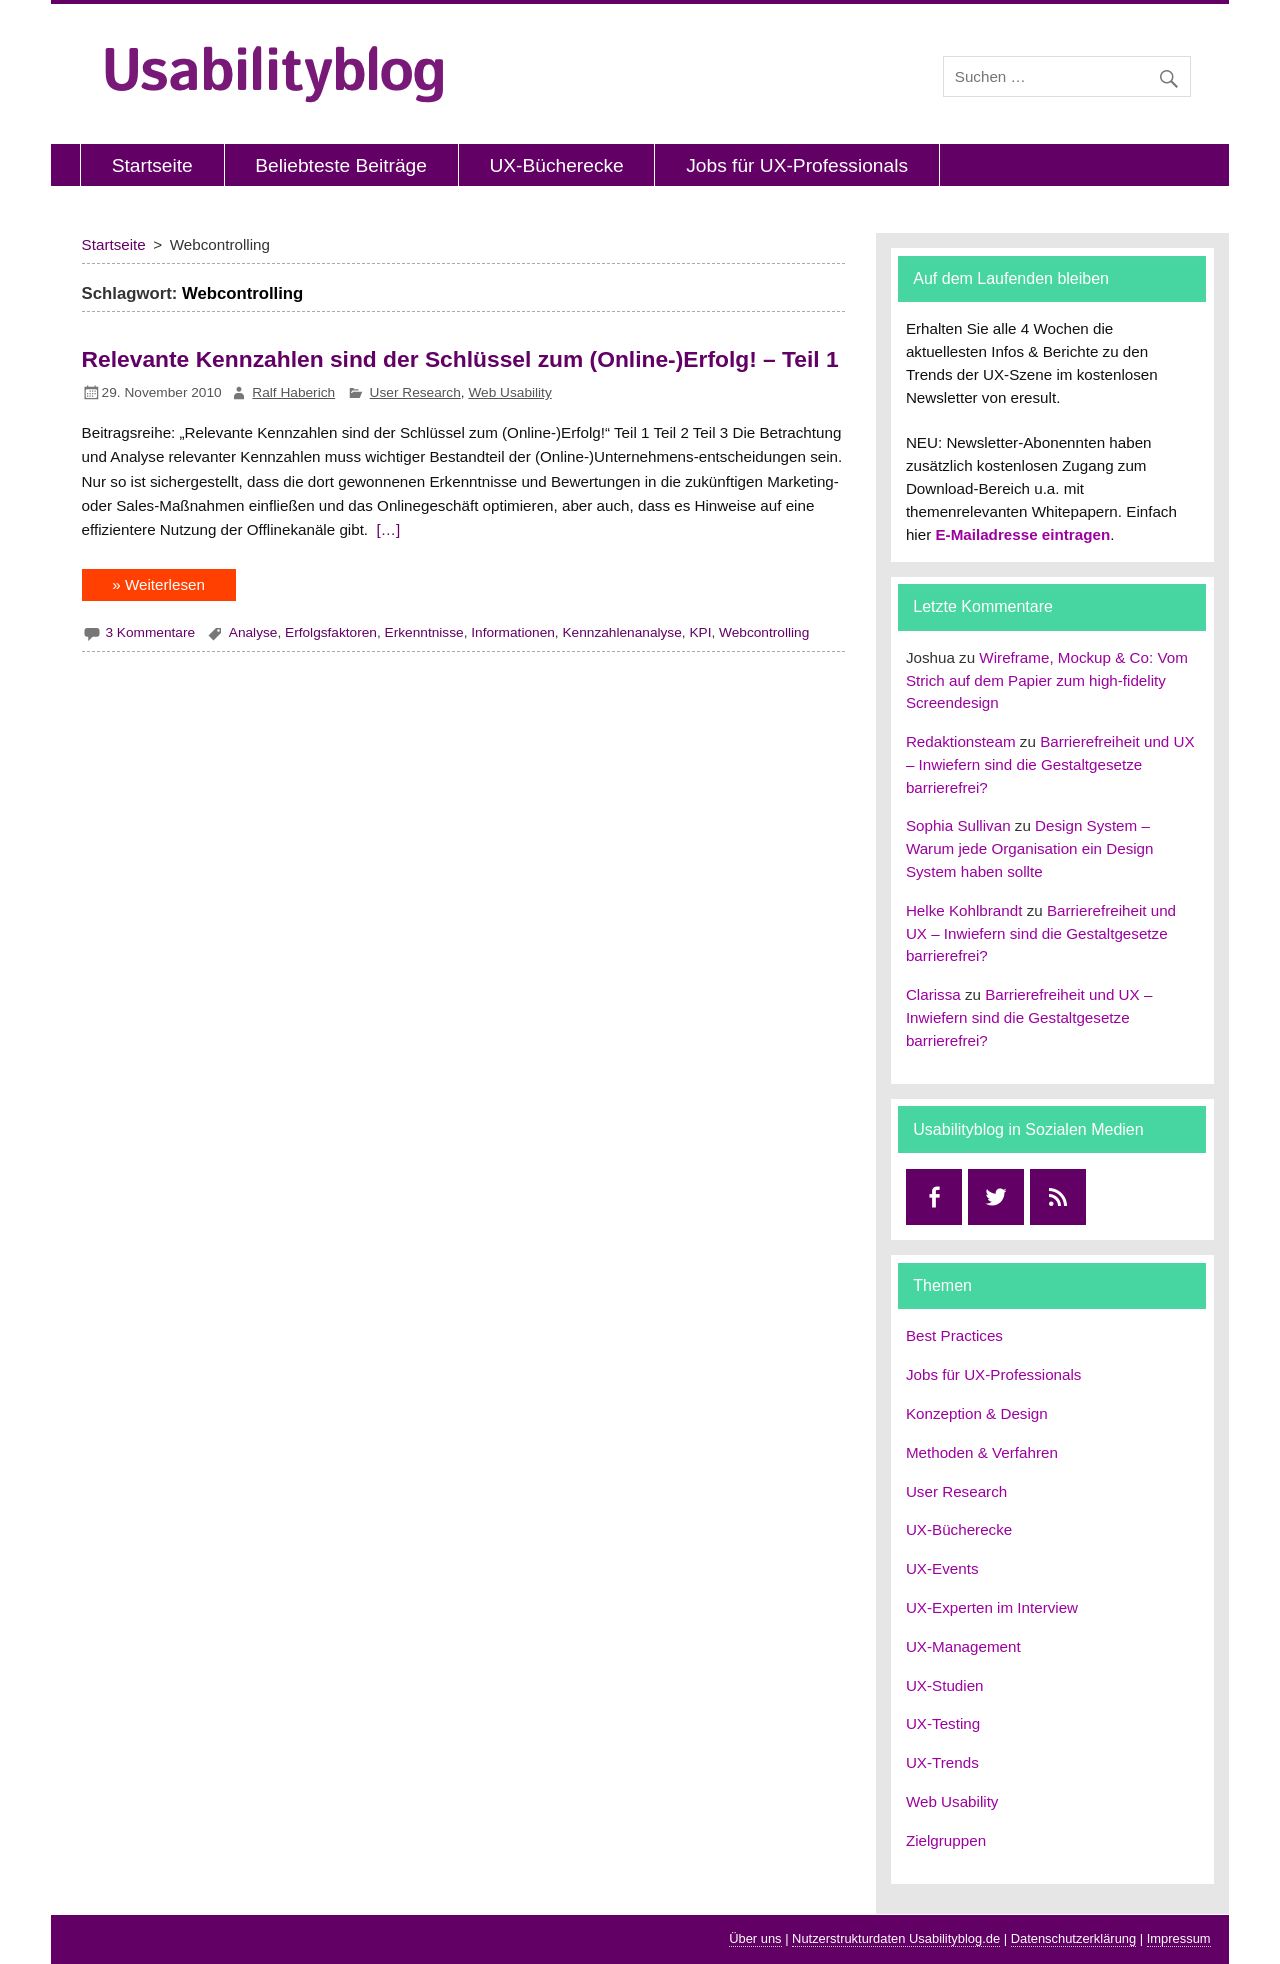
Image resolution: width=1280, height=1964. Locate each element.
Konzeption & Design (977, 1413)
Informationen (513, 632)
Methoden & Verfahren (982, 1452)
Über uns (755, 1938)
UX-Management (963, 1646)
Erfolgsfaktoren (331, 632)
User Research (415, 392)
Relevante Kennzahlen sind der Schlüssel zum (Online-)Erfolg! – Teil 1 (460, 359)
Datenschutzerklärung (1074, 1938)
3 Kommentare (150, 632)
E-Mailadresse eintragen (1022, 534)
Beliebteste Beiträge (341, 165)
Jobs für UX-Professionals (797, 165)
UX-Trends (942, 1762)
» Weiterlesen (158, 584)
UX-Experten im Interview (992, 1607)
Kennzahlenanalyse (621, 632)
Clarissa (933, 994)
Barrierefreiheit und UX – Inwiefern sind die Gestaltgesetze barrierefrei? (1050, 764)
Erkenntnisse (424, 632)
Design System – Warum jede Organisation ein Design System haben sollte (1030, 848)
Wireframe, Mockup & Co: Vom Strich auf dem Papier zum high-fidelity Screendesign (1047, 680)
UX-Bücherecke (556, 165)
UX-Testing (943, 1723)
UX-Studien (945, 1685)
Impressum (1179, 1938)
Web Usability (509, 392)
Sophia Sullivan (958, 825)
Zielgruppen (946, 1840)
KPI (700, 632)
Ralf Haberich (293, 392)
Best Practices (954, 1335)
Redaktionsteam (961, 741)
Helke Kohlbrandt (964, 910)
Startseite (152, 165)
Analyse (253, 632)
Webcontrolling (764, 632)
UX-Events (942, 1568)
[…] (386, 529)
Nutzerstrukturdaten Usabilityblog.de (896, 1938)
